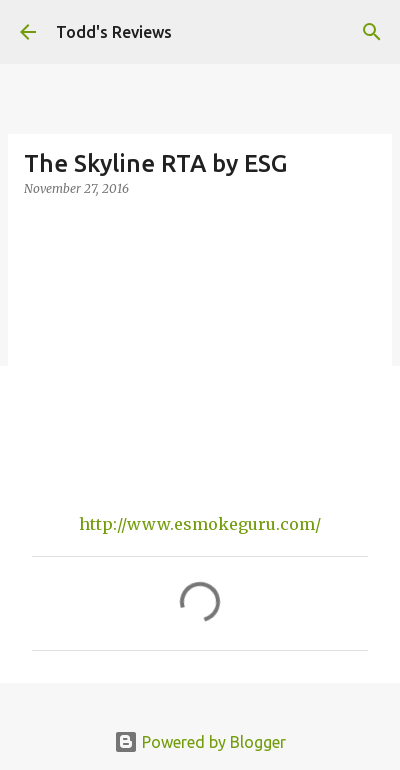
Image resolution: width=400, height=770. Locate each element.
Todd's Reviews (114, 32)
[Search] (372, 32)
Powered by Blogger (200, 742)
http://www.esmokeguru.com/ (200, 524)
